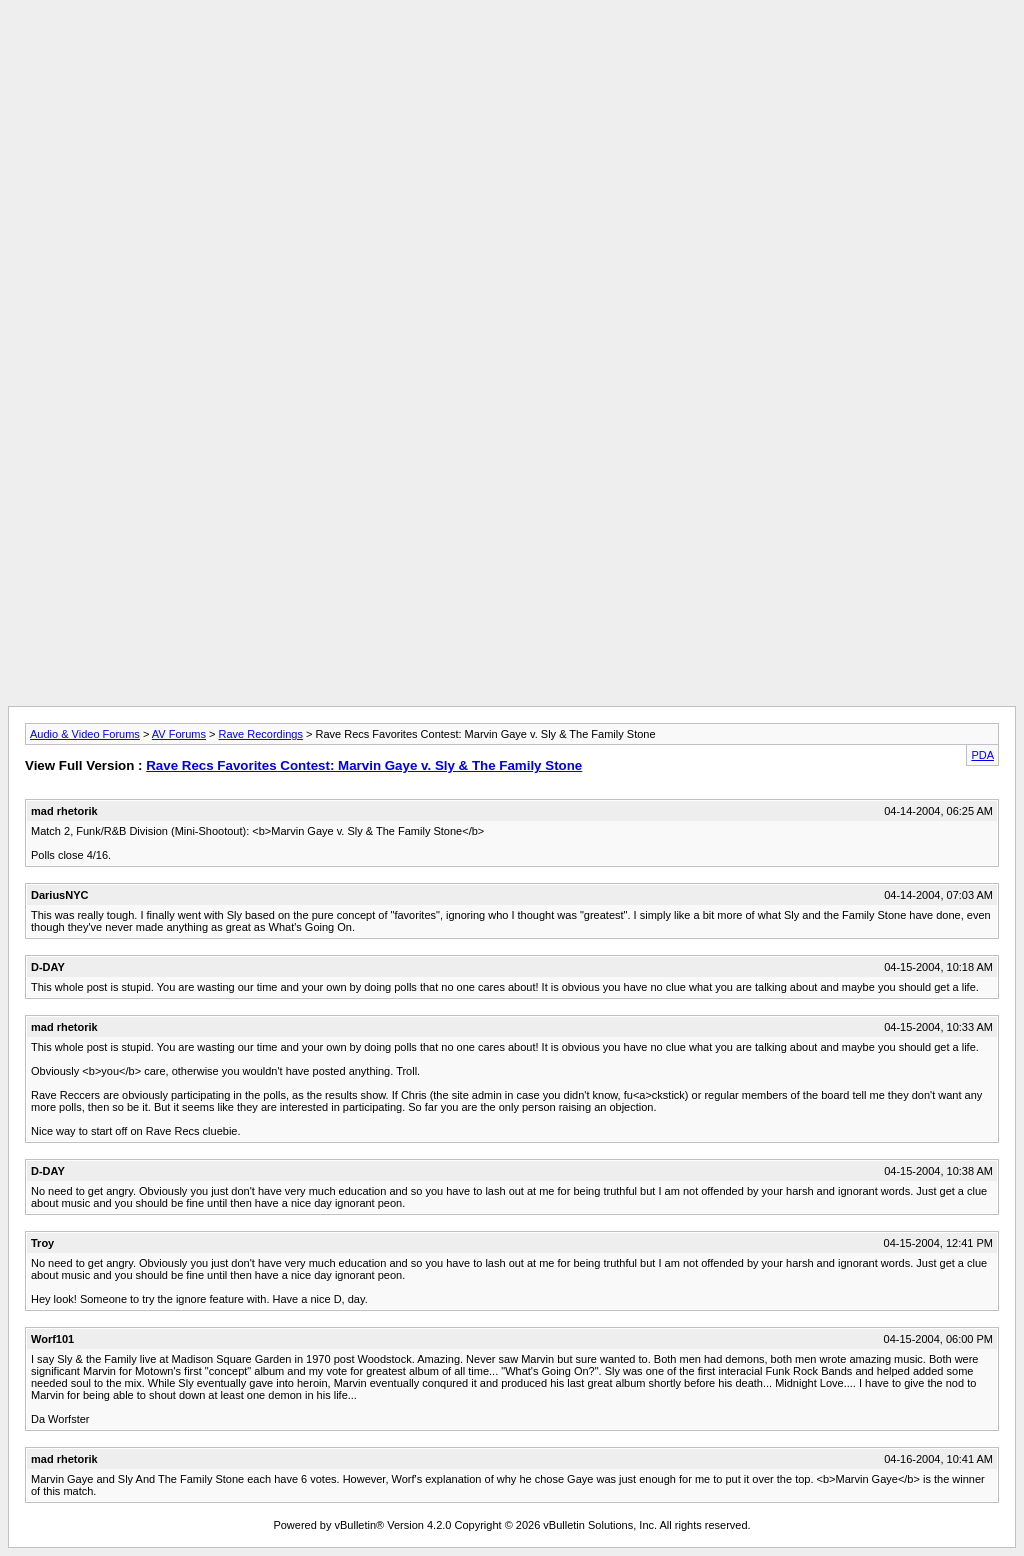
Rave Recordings (261, 734)
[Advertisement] (512, 53)
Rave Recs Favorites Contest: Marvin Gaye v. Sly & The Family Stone (364, 765)
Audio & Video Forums (85, 734)
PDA (982, 755)
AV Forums (179, 734)
